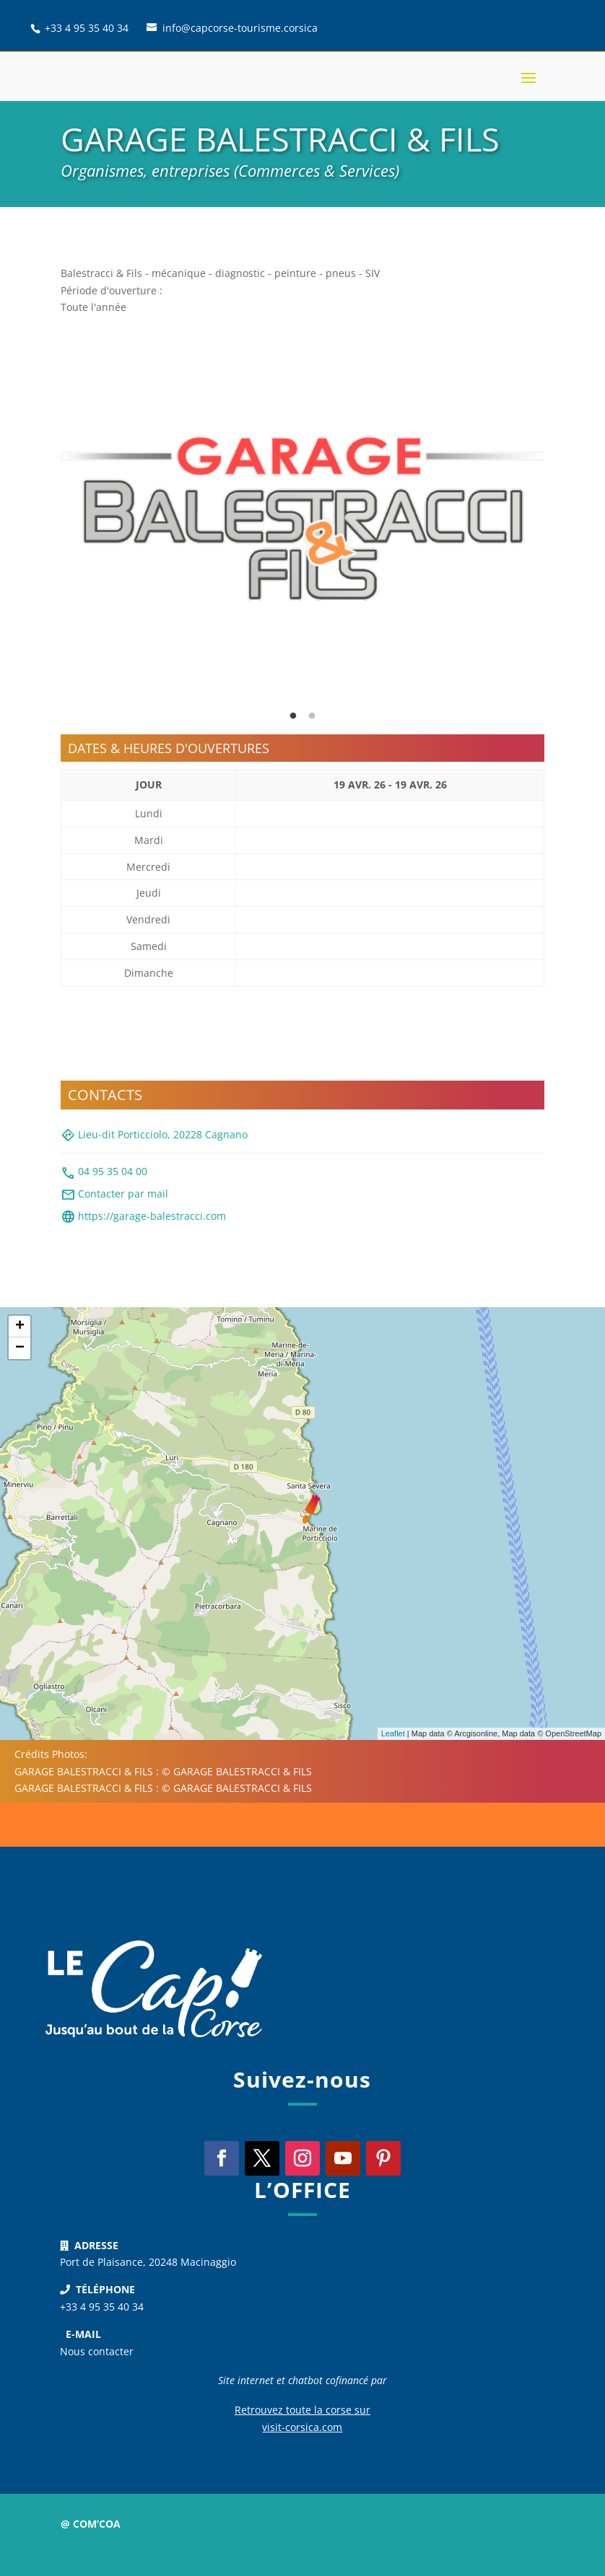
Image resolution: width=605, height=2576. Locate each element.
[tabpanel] (303, 518)
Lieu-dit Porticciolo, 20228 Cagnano (154, 1135)
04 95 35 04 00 (104, 1173)
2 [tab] (312, 716)
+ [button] (20, 1326)
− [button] (20, 1348)
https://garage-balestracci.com (143, 1217)
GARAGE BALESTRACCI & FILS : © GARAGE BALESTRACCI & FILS (163, 1771)
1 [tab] (293, 716)
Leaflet (393, 1733)
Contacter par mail (114, 1194)
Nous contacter (97, 2351)
